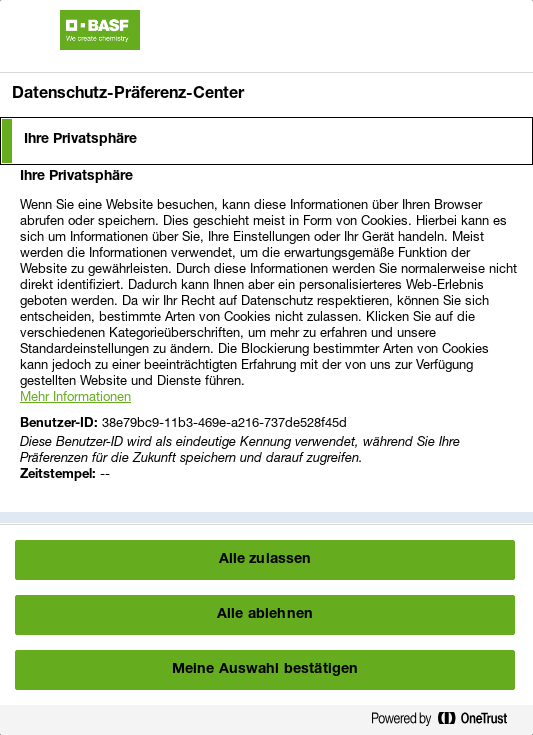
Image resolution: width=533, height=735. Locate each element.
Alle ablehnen (265, 615)
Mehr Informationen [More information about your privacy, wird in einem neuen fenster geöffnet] (75, 396)
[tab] (266, 141)
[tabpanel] (269, 337)
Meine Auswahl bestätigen (265, 670)
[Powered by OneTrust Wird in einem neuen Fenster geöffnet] (447, 722)
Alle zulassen (265, 560)
